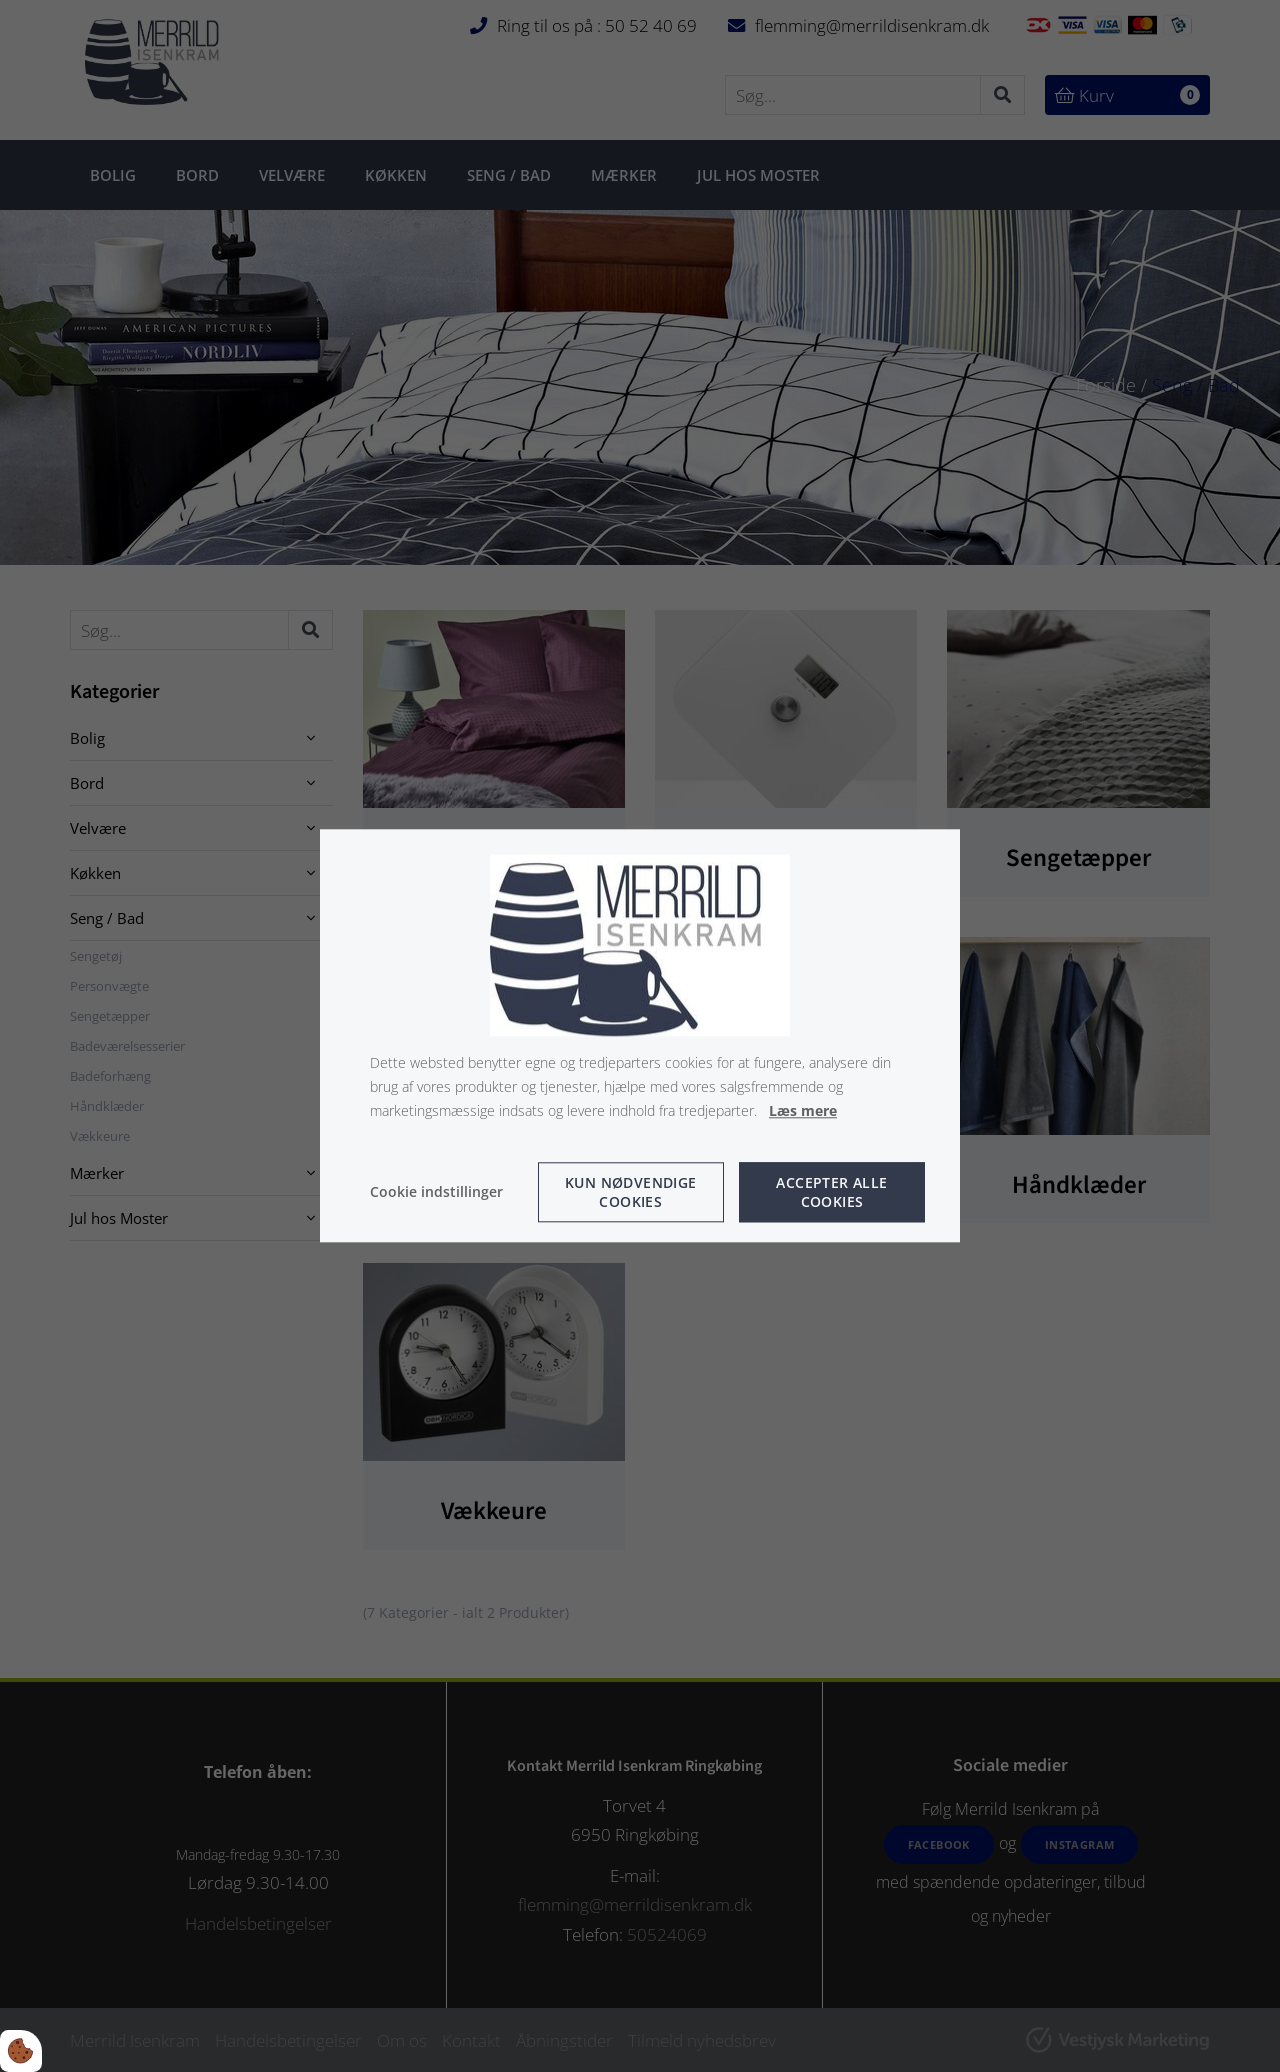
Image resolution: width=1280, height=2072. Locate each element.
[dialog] (640, 1035)
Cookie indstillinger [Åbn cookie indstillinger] (436, 1192)
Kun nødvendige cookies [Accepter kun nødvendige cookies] (631, 1193)
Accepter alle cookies (831, 1193)
